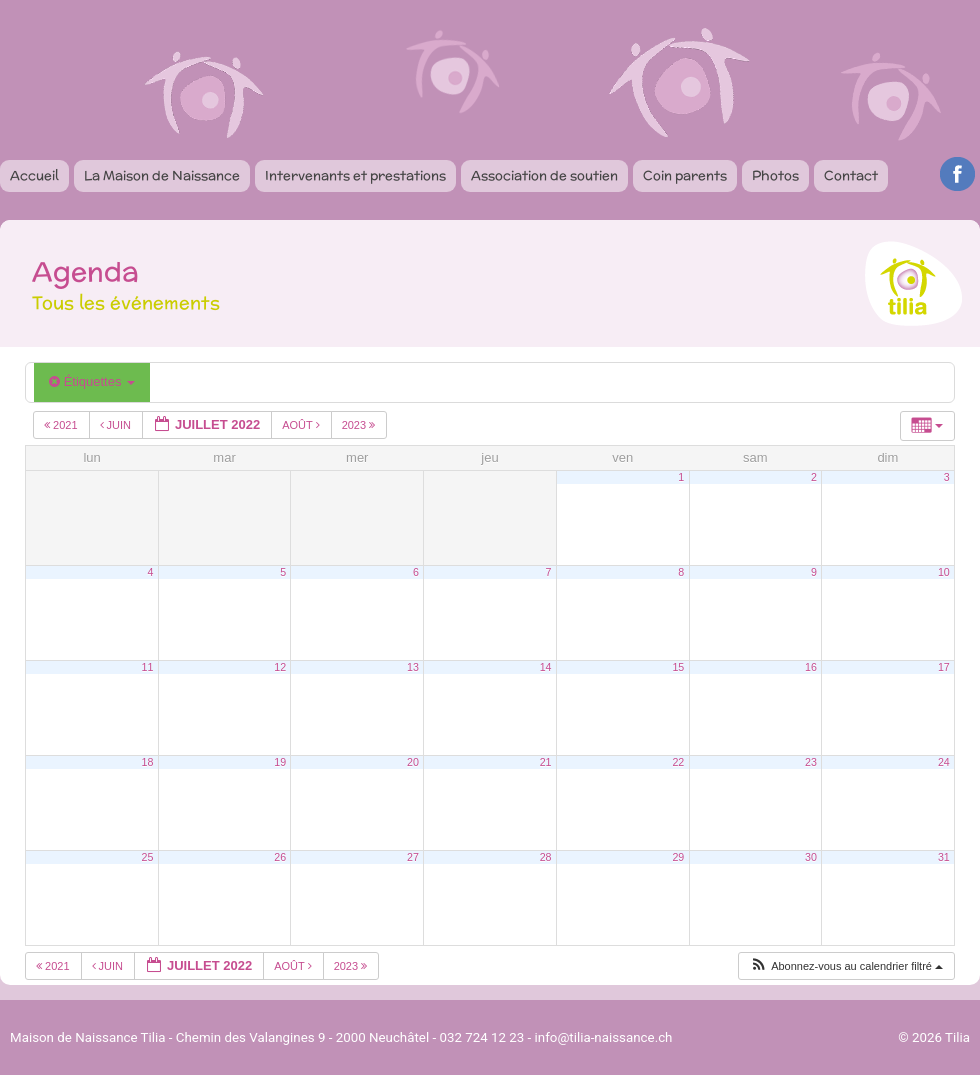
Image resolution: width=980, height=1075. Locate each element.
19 (280, 762)
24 (944, 762)
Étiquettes (92, 381)
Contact (851, 175)
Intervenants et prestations (355, 175)
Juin (117, 425)
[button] (846, 966)
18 (148, 762)
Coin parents (685, 175)
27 (413, 857)
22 (678, 762)
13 (413, 667)
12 (280, 667)
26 (280, 857)
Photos (775, 175)
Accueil (34, 175)
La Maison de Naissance (162, 175)
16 (811, 667)
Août (302, 425)
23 (811, 762)
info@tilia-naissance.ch (604, 1037)
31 (944, 857)
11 (148, 667)
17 (944, 667)
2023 (360, 425)
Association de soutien (544, 175)
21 (546, 762)
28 (546, 857)
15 (678, 667)
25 (148, 857)
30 (811, 857)
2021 (62, 425)
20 (413, 762)
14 (546, 667)
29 (678, 857)
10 (944, 572)
